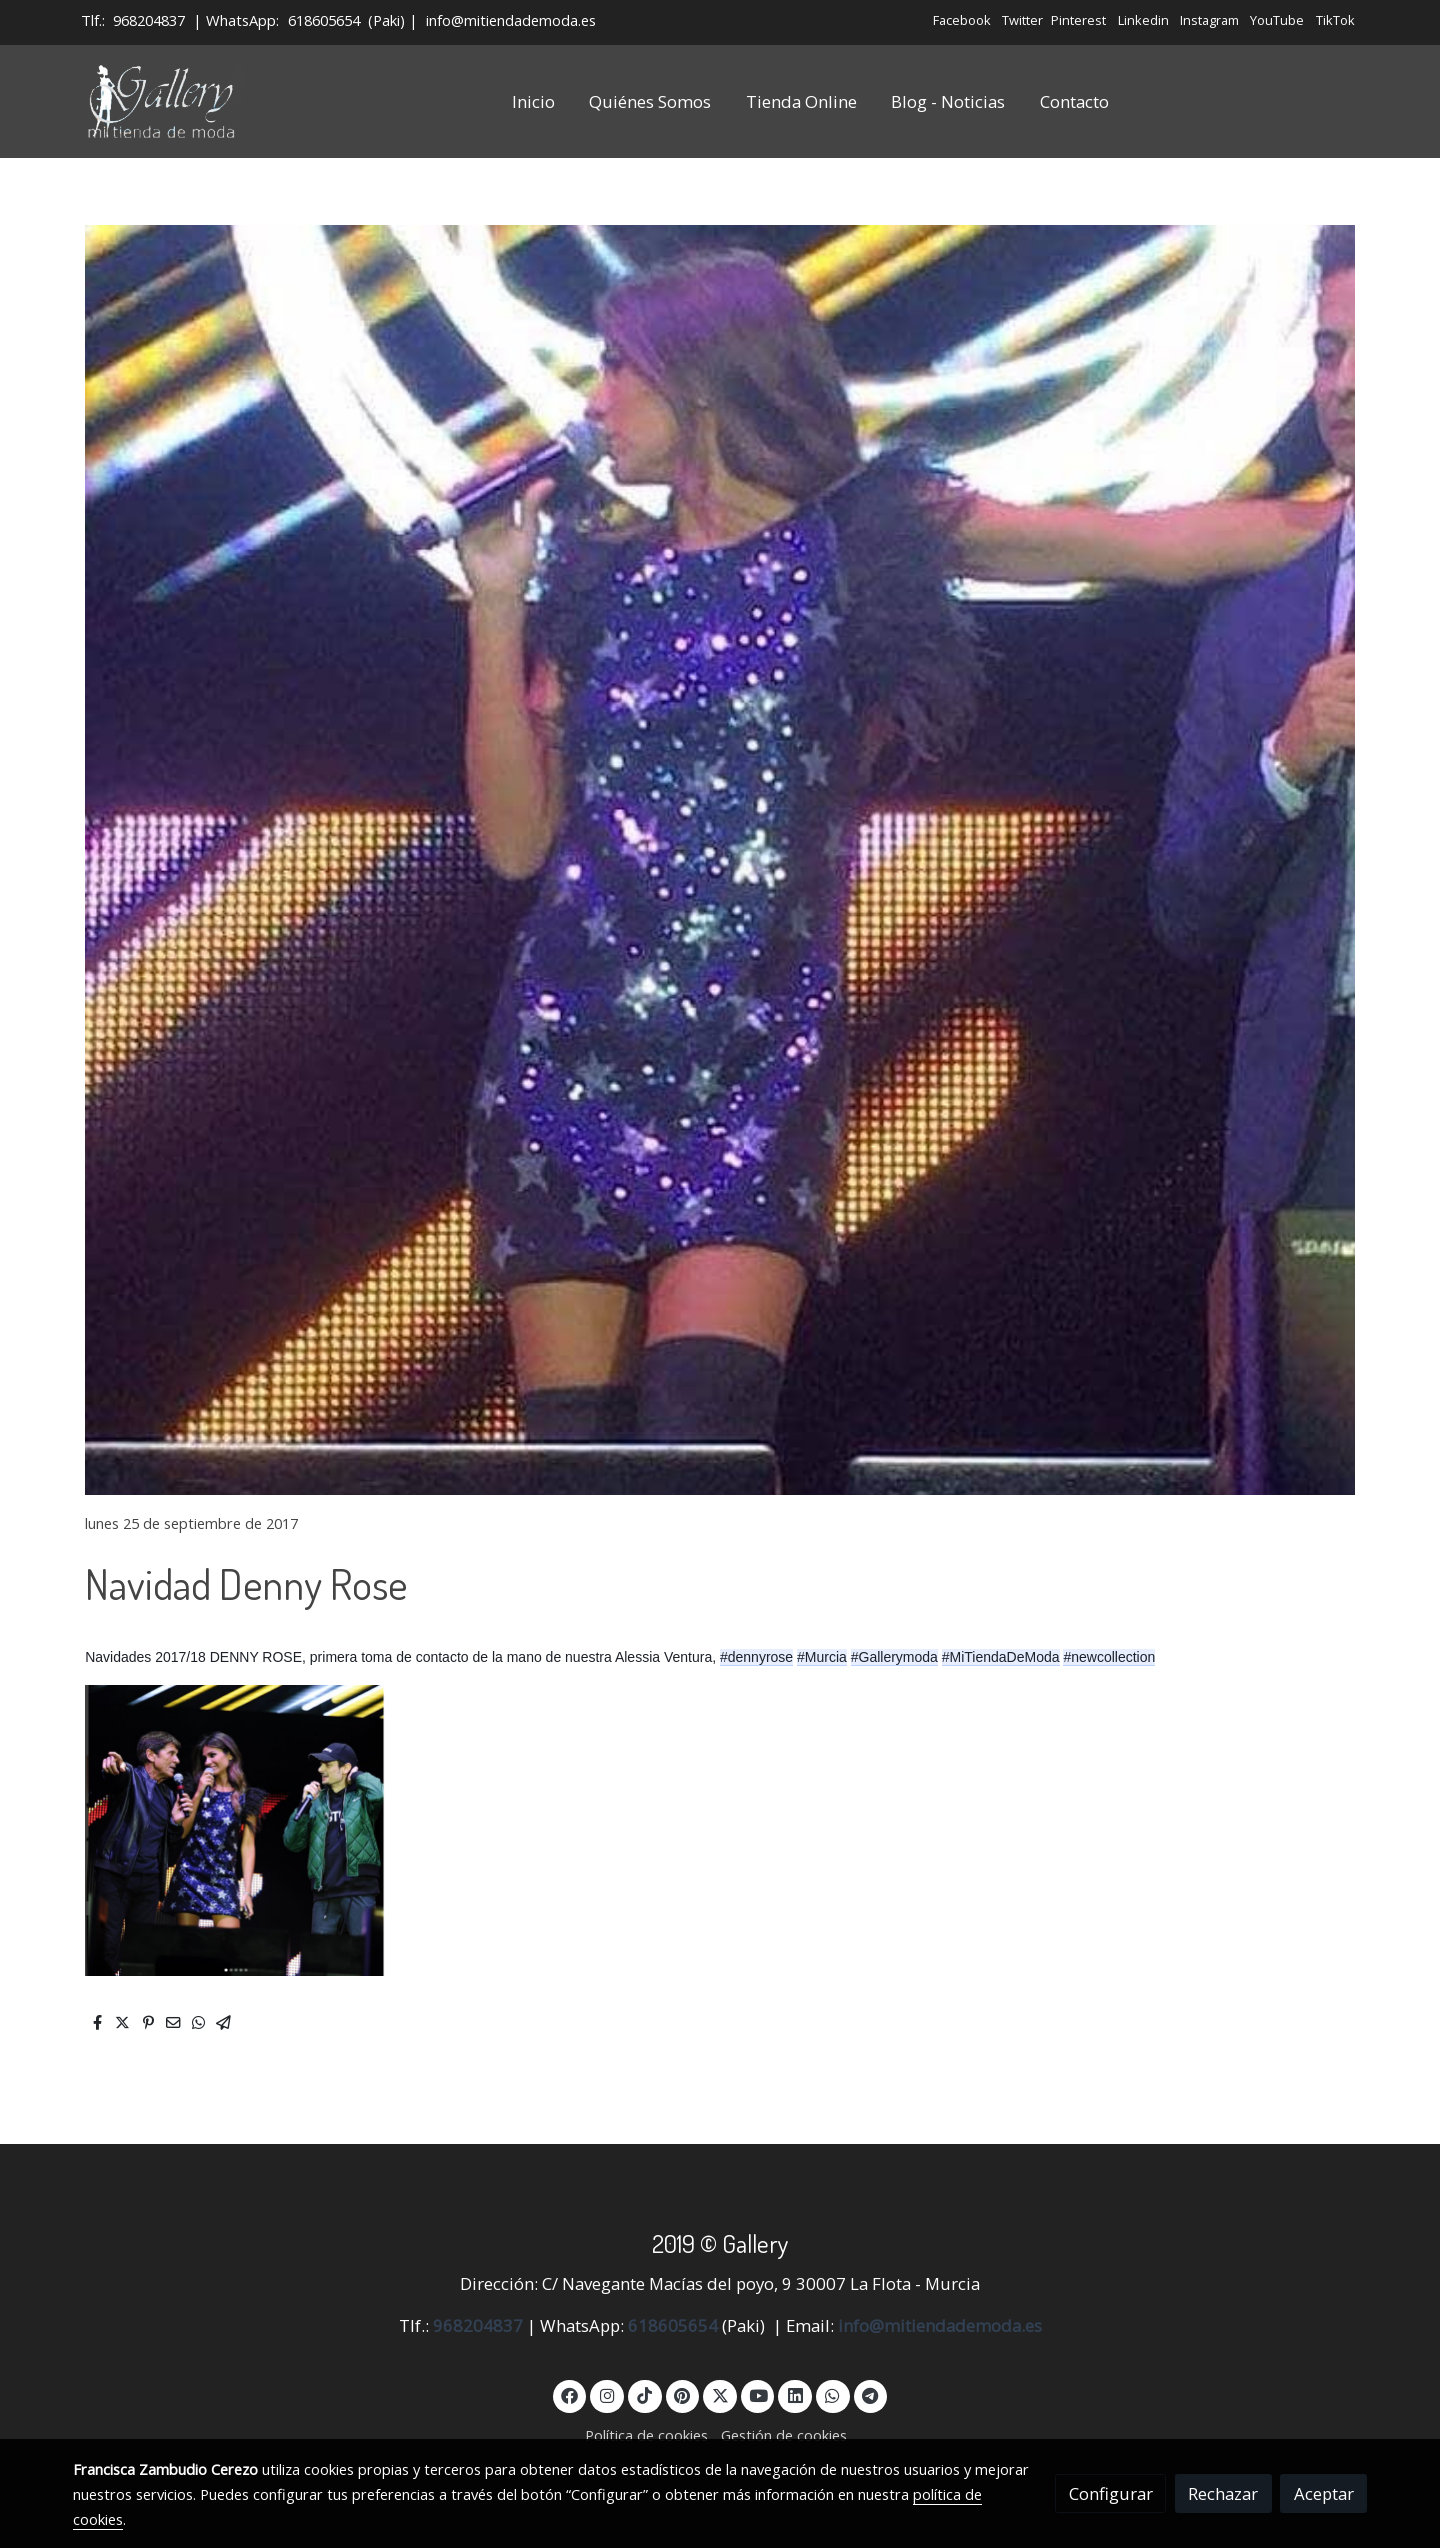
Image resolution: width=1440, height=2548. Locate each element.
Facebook (962, 20)
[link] (163, 101)
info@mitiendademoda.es (511, 20)
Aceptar (1324, 2493)
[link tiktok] (645, 2394)
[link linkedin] (795, 2394)
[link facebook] (570, 2394)
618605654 (324, 20)
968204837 (149, 20)
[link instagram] (607, 2394)
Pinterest (1078, 20)
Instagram (1209, 20)
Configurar (1111, 2493)
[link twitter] (720, 2394)
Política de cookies (646, 2435)
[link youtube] (759, 2394)
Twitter (1022, 20)
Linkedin (1143, 20)
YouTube (1277, 20)
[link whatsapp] (833, 2394)
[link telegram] (870, 2394)
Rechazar (1223, 2493)
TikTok (1335, 20)
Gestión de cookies (784, 2435)
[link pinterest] (682, 2394)
